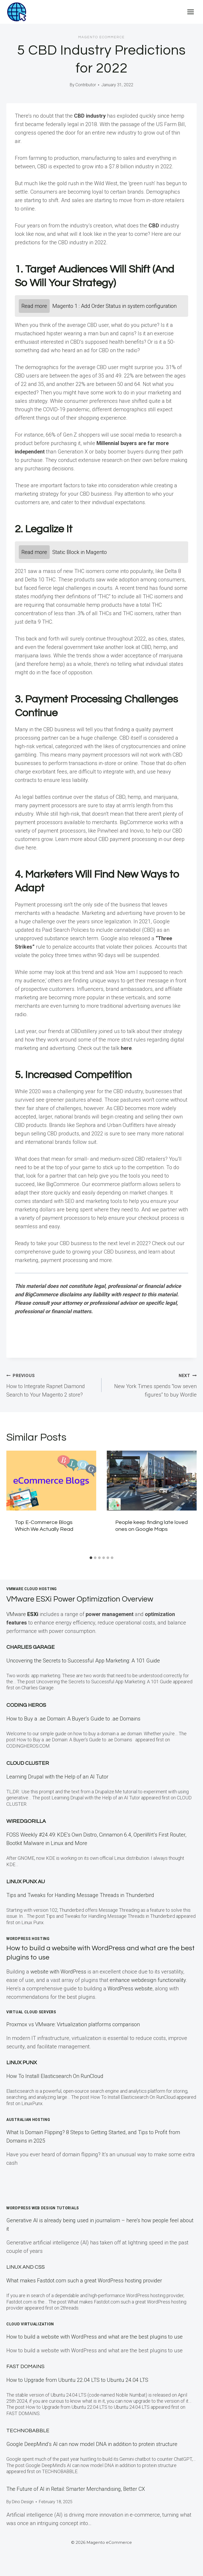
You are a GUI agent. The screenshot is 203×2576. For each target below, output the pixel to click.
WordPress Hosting (28, 1939)
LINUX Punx (21, 2062)
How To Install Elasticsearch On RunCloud (54, 2076)
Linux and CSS (25, 2267)
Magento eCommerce (101, 37)
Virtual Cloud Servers (31, 2012)
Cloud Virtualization (30, 2324)
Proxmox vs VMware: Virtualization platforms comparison (73, 2024)
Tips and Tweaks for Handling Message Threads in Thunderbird (80, 1895)
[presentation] (51, 1481)
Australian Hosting (28, 2120)
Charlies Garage (30, 1647)
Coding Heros (26, 1705)
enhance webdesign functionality (148, 1980)
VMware (23, 1614)
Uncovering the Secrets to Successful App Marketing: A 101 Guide (83, 1660)
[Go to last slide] (13, 1501)
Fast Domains (25, 2366)
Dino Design (23, 2501)
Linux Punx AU (25, 1881)
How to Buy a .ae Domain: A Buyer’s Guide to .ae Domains (74, 1718)
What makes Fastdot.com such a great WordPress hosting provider (84, 2280)
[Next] (189, 1501)
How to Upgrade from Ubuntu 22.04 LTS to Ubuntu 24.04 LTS (77, 2380)
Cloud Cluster (27, 1763)
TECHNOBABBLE (27, 2430)
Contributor (85, 84)
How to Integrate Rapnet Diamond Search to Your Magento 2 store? (51, 1384)
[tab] (91, 1557)
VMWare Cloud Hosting (31, 1589)
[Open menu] (190, 11)
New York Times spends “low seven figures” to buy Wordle (152, 1384)
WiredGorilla (26, 1821)
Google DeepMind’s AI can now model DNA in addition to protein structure (91, 2444)
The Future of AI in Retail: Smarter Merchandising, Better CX (75, 2489)
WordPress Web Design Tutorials (42, 2208)
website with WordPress (58, 1971)
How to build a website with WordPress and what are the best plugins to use (94, 2337)
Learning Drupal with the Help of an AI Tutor (57, 1777)
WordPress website (130, 1988)
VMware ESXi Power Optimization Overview (88, 1599)
